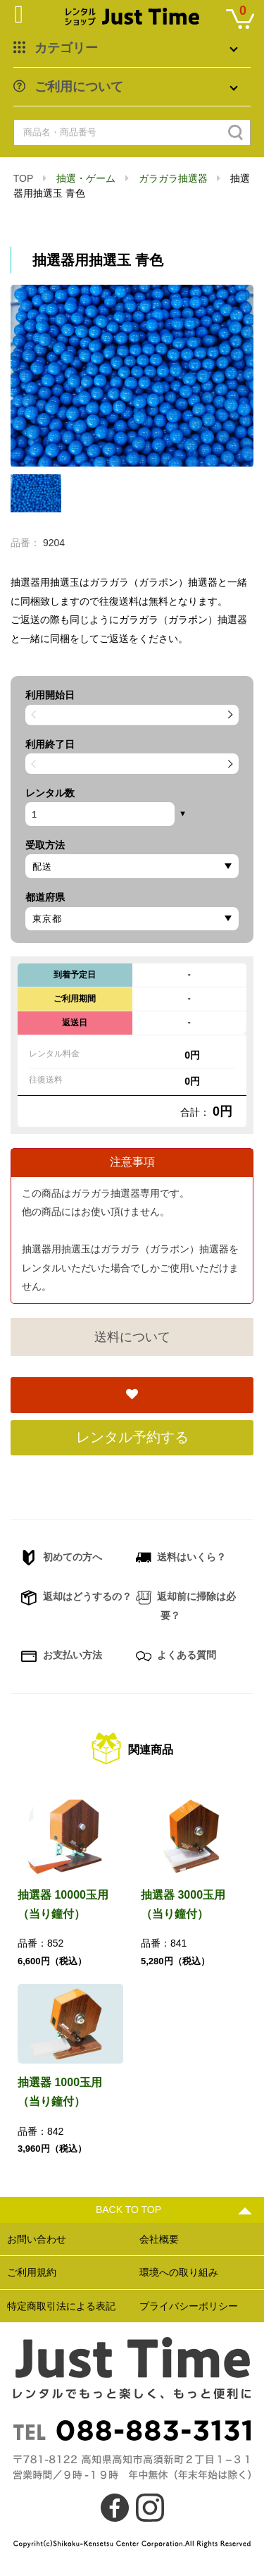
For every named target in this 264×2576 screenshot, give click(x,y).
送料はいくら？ (181, 1557)
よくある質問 (176, 1656)
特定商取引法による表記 (61, 2306)
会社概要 (159, 2239)
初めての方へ (61, 1557)
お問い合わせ (36, 2239)
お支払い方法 (61, 1656)
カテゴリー (66, 48)
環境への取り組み (178, 2272)
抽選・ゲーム (85, 178)
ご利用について (78, 87)
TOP (23, 178)
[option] (132, 376)
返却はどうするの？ (76, 1598)
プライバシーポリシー (188, 2306)
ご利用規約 (31, 2272)
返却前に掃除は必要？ (186, 1605)
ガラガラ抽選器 (173, 178)
